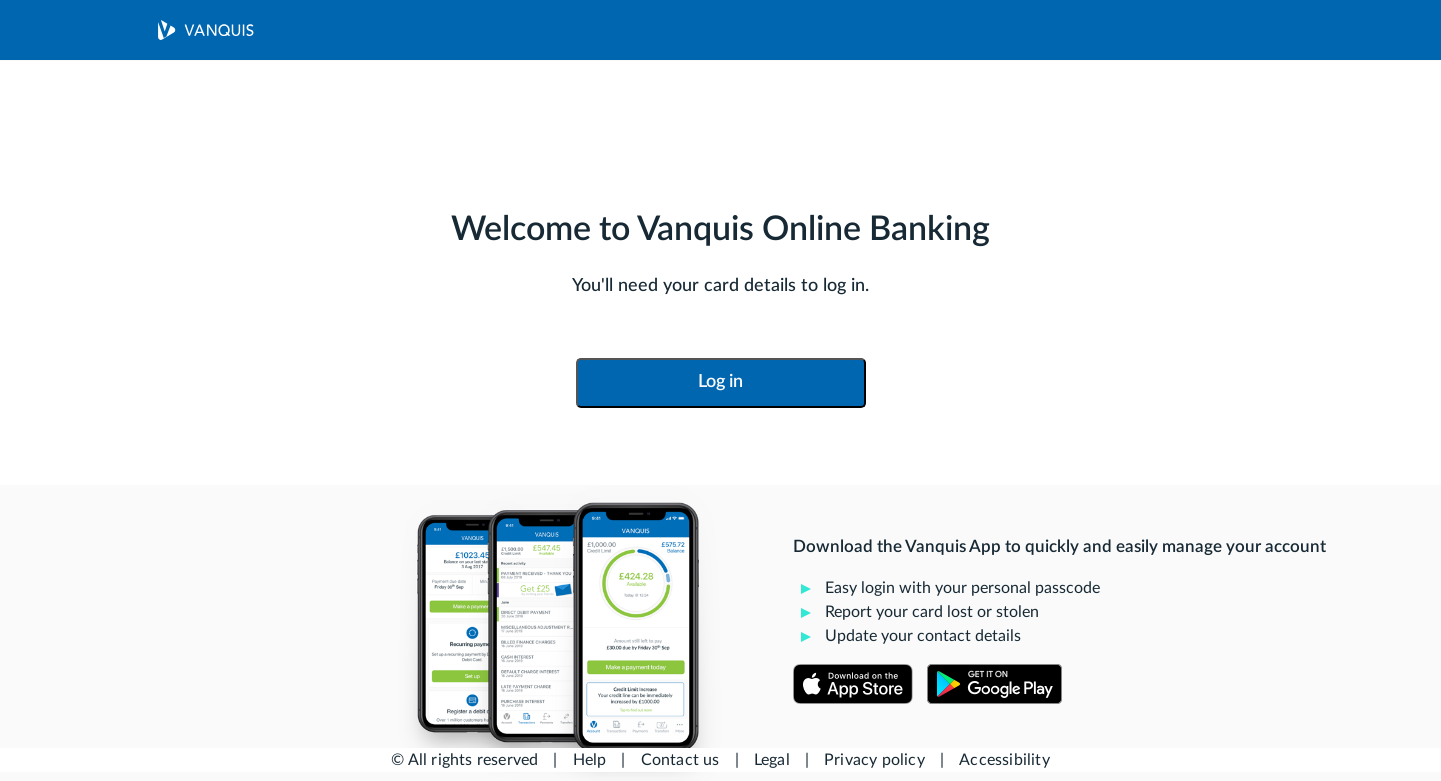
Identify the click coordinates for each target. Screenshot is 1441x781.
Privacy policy (874, 760)
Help (590, 760)
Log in (720, 382)
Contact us (680, 760)
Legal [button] (772, 760)
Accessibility (1004, 760)
